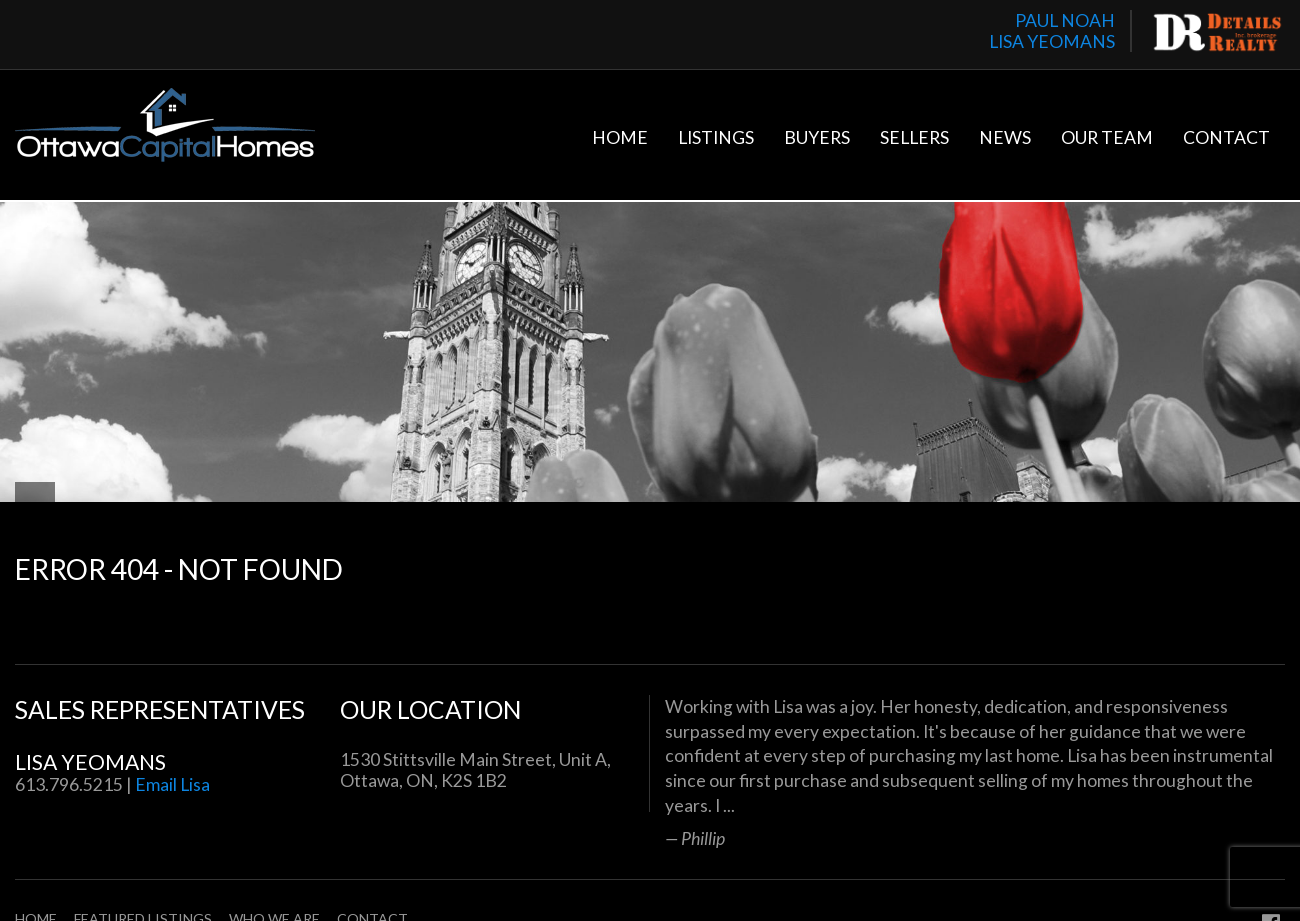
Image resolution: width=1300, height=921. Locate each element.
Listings (716, 137)
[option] (975, 772)
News (1005, 137)
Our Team (1107, 137)
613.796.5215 (69, 784)
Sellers (914, 137)
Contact (1226, 137)
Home (620, 137)
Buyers (817, 137)
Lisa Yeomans (90, 761)
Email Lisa (172, 784)
